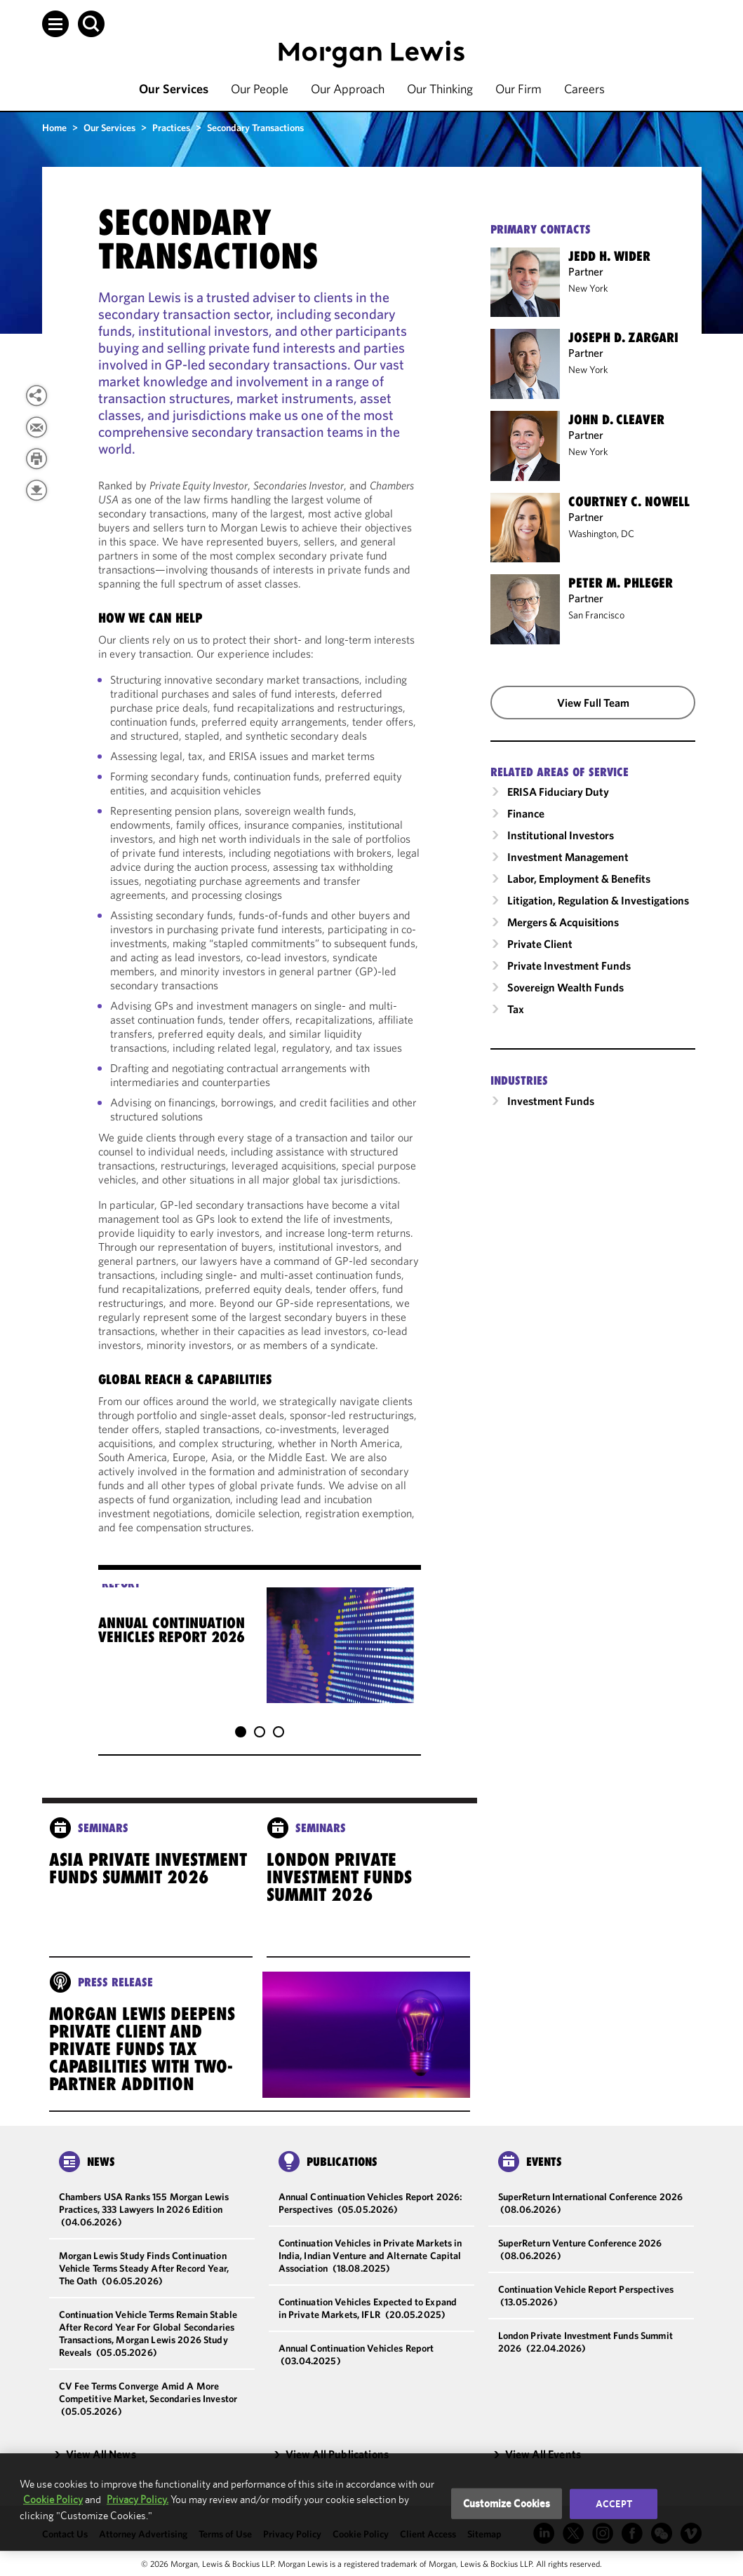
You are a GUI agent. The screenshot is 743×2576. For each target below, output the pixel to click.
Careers (584, 89)
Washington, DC (601, 533)
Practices (171, 127)
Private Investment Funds (569, 965)
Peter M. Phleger (620, 582)
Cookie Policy (53, 2499)
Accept (614, 2503)
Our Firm (518, 89)
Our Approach (347, 89)
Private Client (540, 944)
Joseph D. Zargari (623, 337)
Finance (525, 813)
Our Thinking (440, 89)
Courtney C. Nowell (629, 501)
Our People (259, 89)
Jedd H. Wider (609, 256)
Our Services (173, 89)
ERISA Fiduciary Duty (558, 792)
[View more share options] (36, 395)
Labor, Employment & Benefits (578, 879)
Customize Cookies (507, 2503)
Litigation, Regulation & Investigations (598, 900)
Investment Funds (550, 1101)
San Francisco (596, 615)
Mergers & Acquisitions (563, 922)
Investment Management (568, 857)
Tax (515, 1009)
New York (588, 288)
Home (54, 127)
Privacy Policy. (137, 2499)
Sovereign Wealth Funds (565, 987)
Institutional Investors (560, 835)
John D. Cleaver (616, 419)
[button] (55, 24)
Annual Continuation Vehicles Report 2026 (171, 1630)
